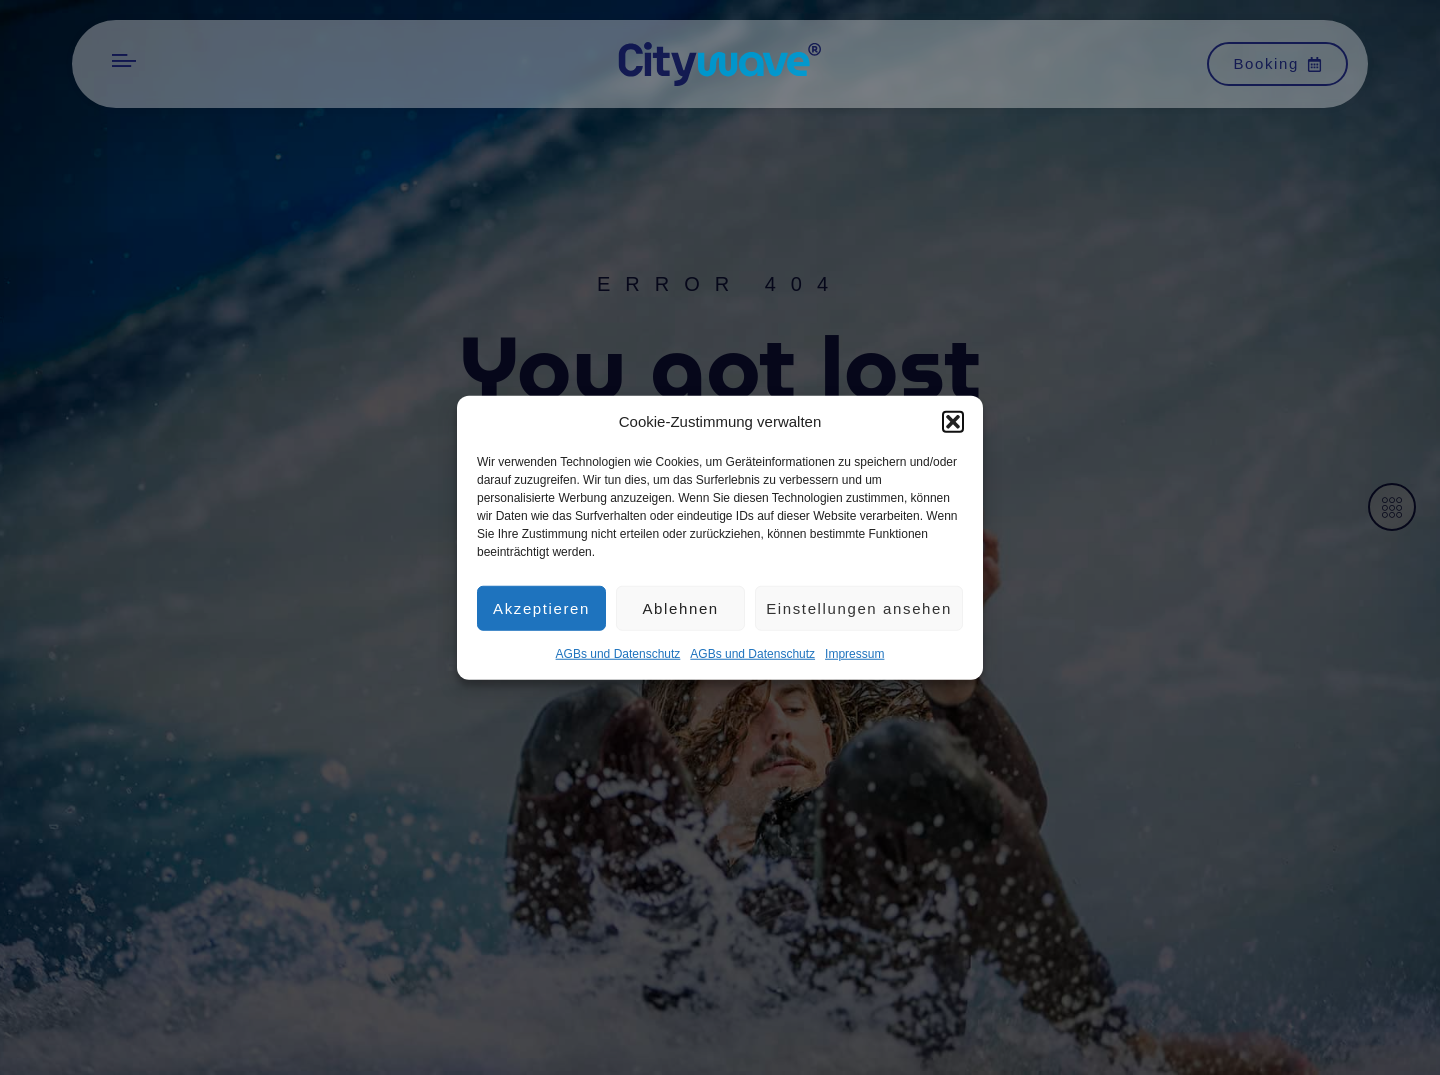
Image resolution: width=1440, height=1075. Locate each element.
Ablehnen (680, 614)
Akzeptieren (541, 614)
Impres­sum (854, 661)
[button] (953, 429)
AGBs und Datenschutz (618, 661)
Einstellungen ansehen (859, 614)
